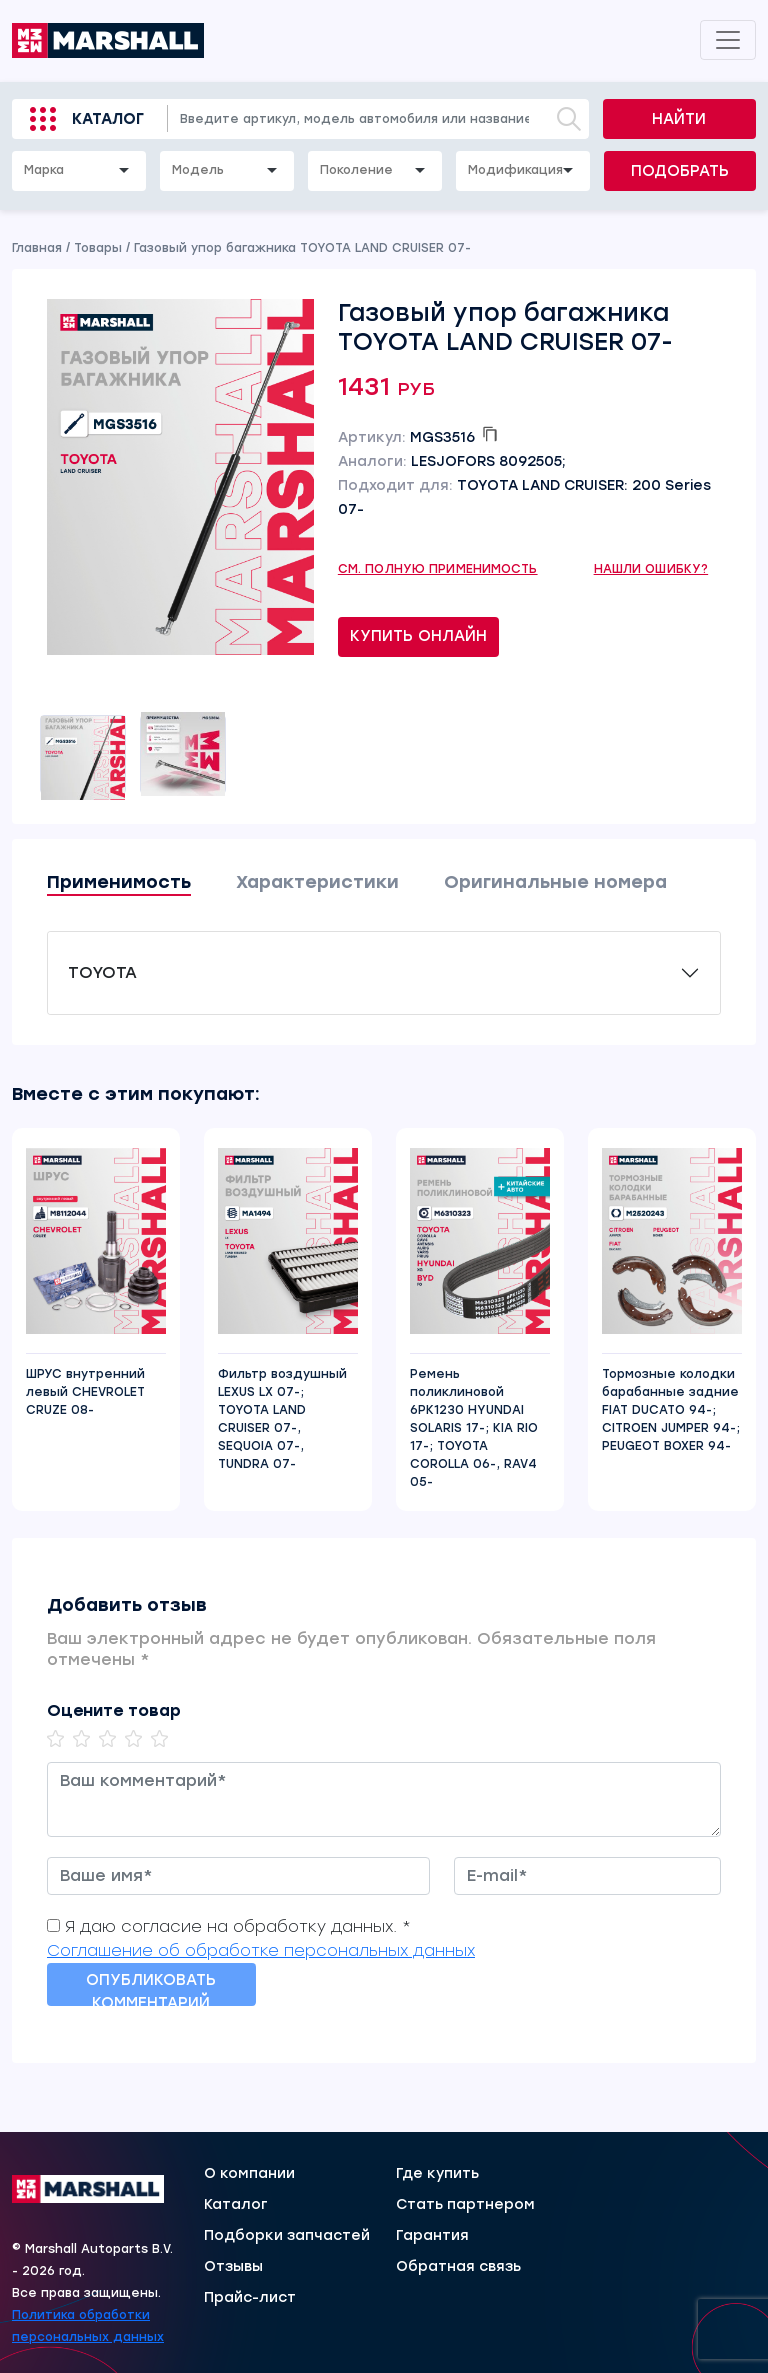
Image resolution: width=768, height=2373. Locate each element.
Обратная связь (458, 2267)
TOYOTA (102, 972)
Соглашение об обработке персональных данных (261, 1950)
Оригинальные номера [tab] (555, 882)
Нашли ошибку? (651, 569)
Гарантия (432, 2236)
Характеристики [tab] (317, 882)
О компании (249, 2174)
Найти (679, 119)
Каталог (108, 119)
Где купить (437, 2174)
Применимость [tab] (119, 882)
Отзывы (233, 2267)
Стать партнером (465, 2205)
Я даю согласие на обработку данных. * (238, 1926)
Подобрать (680, 171)
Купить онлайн (418, 636)
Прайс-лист (250, 2298)
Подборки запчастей (287, 2236)
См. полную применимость (438, 569)
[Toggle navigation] (728, 40)
